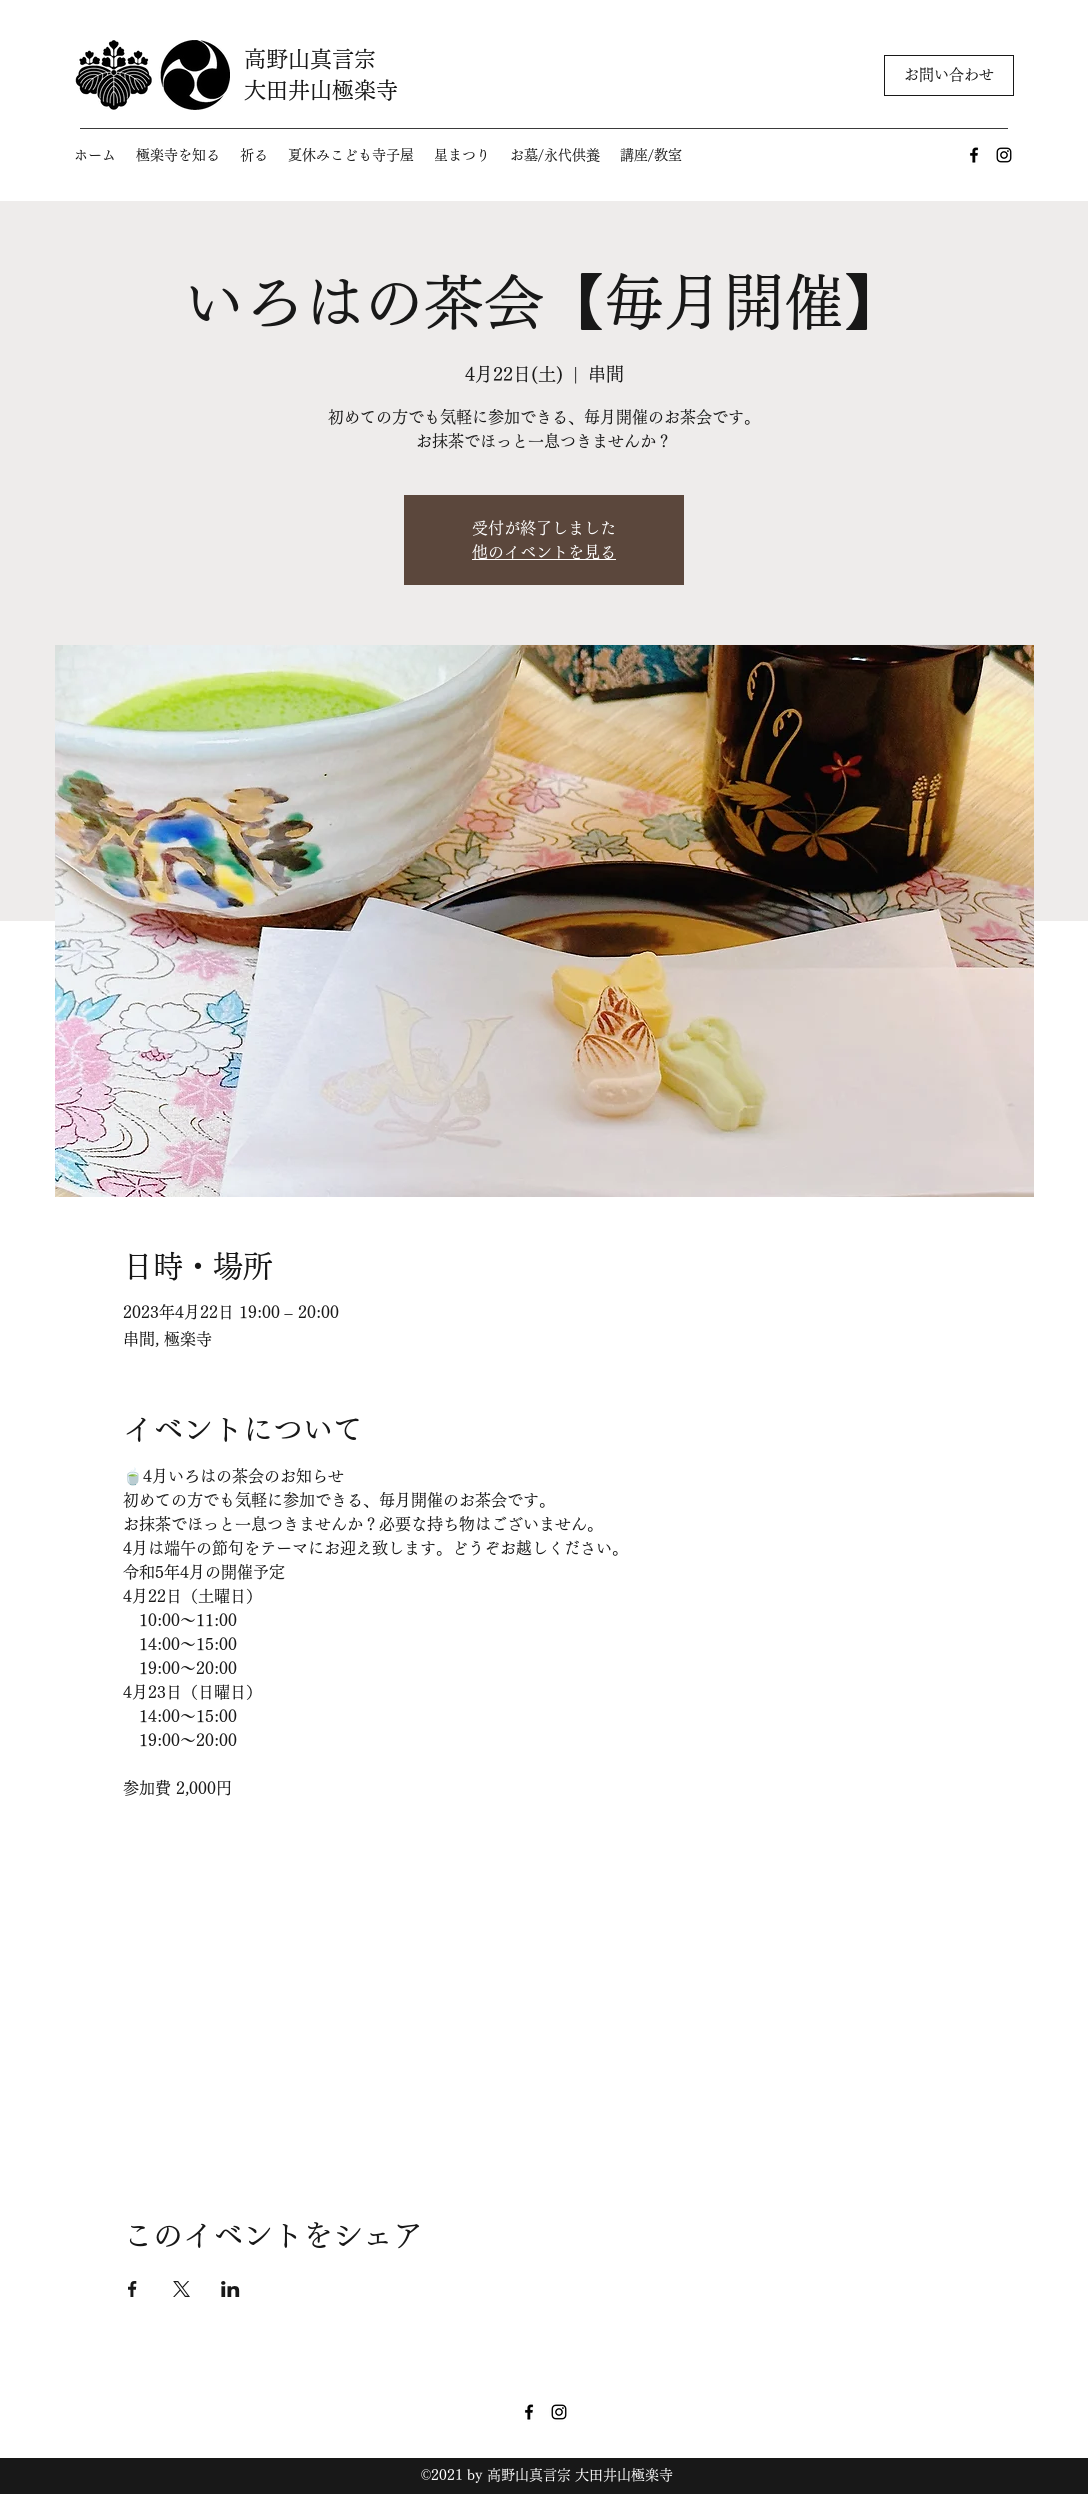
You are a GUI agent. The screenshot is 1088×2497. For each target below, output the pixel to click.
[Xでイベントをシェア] (181, 2289)
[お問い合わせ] (949, 75)
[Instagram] (1004, 155)
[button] (178, 155)
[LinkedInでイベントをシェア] (230, 2289)
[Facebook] (974, 155)
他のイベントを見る (544, 552)
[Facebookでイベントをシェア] (132, 2289)
